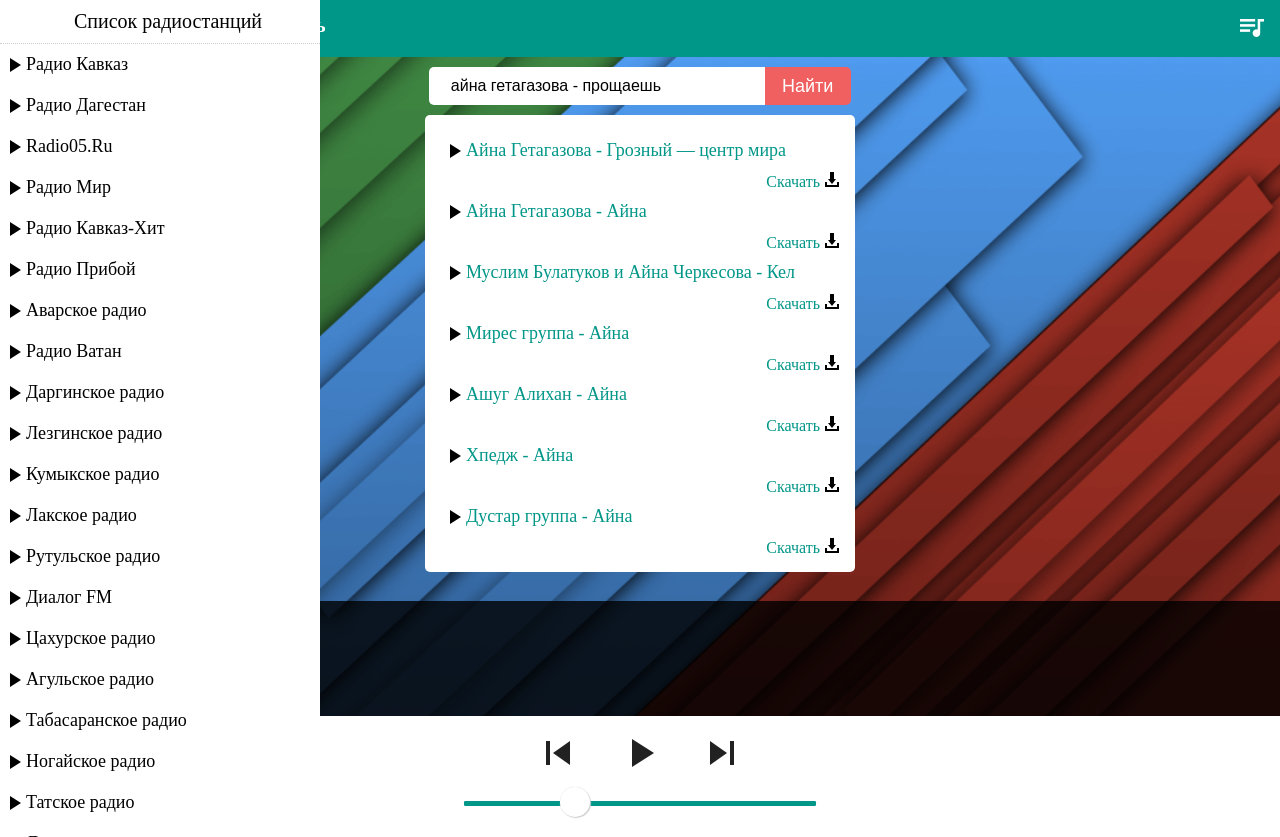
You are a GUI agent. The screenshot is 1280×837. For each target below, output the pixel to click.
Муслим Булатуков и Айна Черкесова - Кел (630, 272)
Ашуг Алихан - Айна (546, 394)
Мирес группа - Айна (547, 333)
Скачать (803, 181)
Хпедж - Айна (519, 455)
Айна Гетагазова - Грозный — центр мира (626, 150)
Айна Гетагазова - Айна (556, 211)
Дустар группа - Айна (549, 516)
